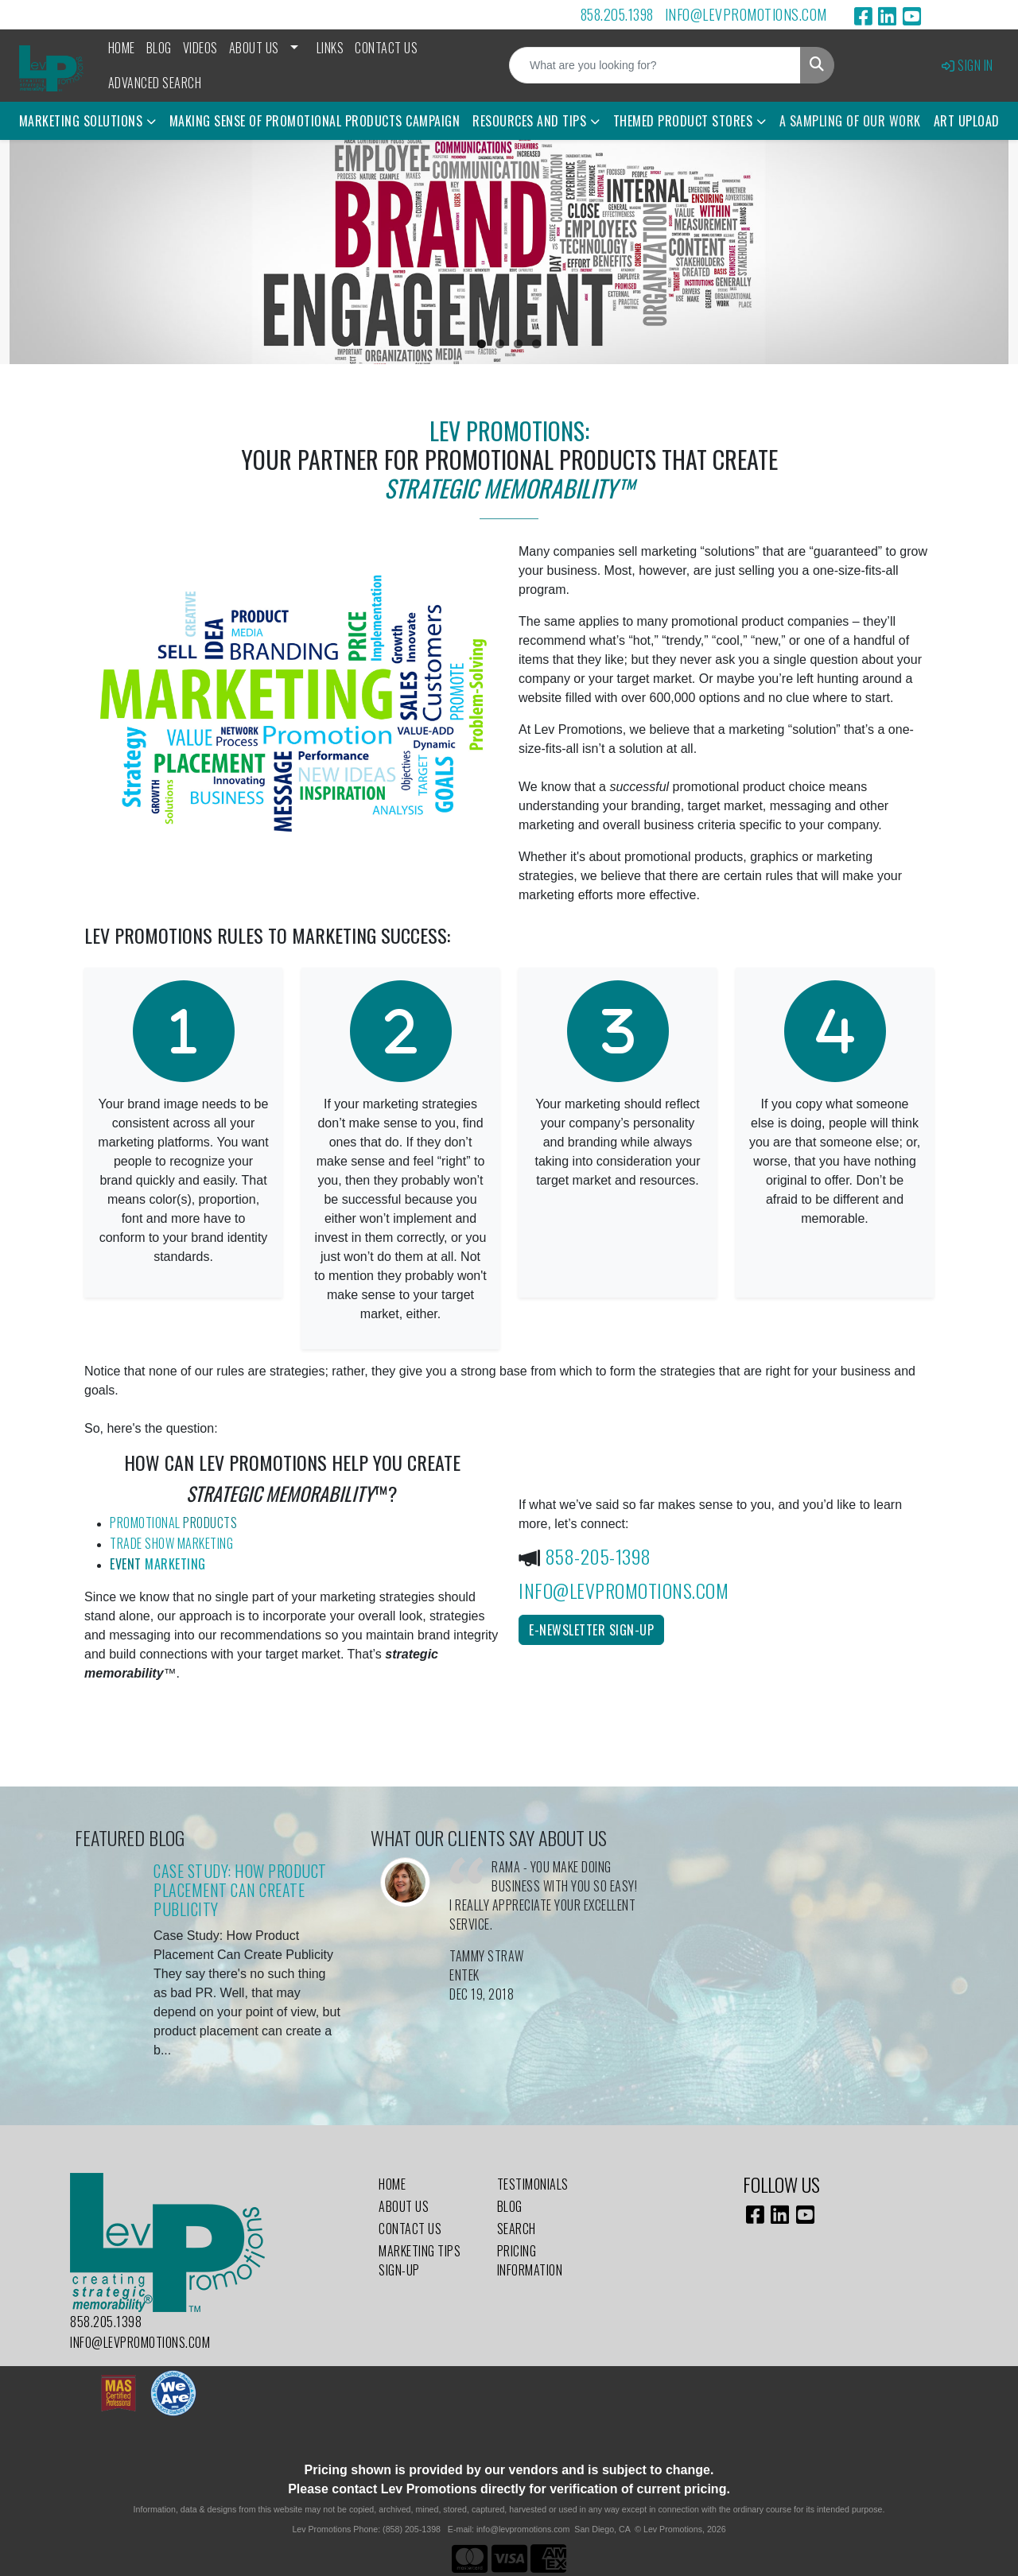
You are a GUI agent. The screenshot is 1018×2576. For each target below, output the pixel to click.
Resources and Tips (529, 120)
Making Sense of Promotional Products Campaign (314, 120)
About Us (254, 47)
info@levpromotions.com (746, 14)
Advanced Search (155, 82)
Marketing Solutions (81, 120)
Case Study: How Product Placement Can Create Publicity (240, 1890)
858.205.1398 (617, 14)
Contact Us (386, 47)
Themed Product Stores (683, 120)
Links (330, 47)
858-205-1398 (598, 1556)
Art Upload (967, 120)
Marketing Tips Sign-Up (419, 2260)
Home (121, 47)
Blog (159, 47)
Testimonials (533, 2184)
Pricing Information (530, 2260)
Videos (200, 47)
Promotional (173, 1522)
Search (516, 2228)
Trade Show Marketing (171, 1543)
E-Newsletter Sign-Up (591, 1629)
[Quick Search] (655, 65)
